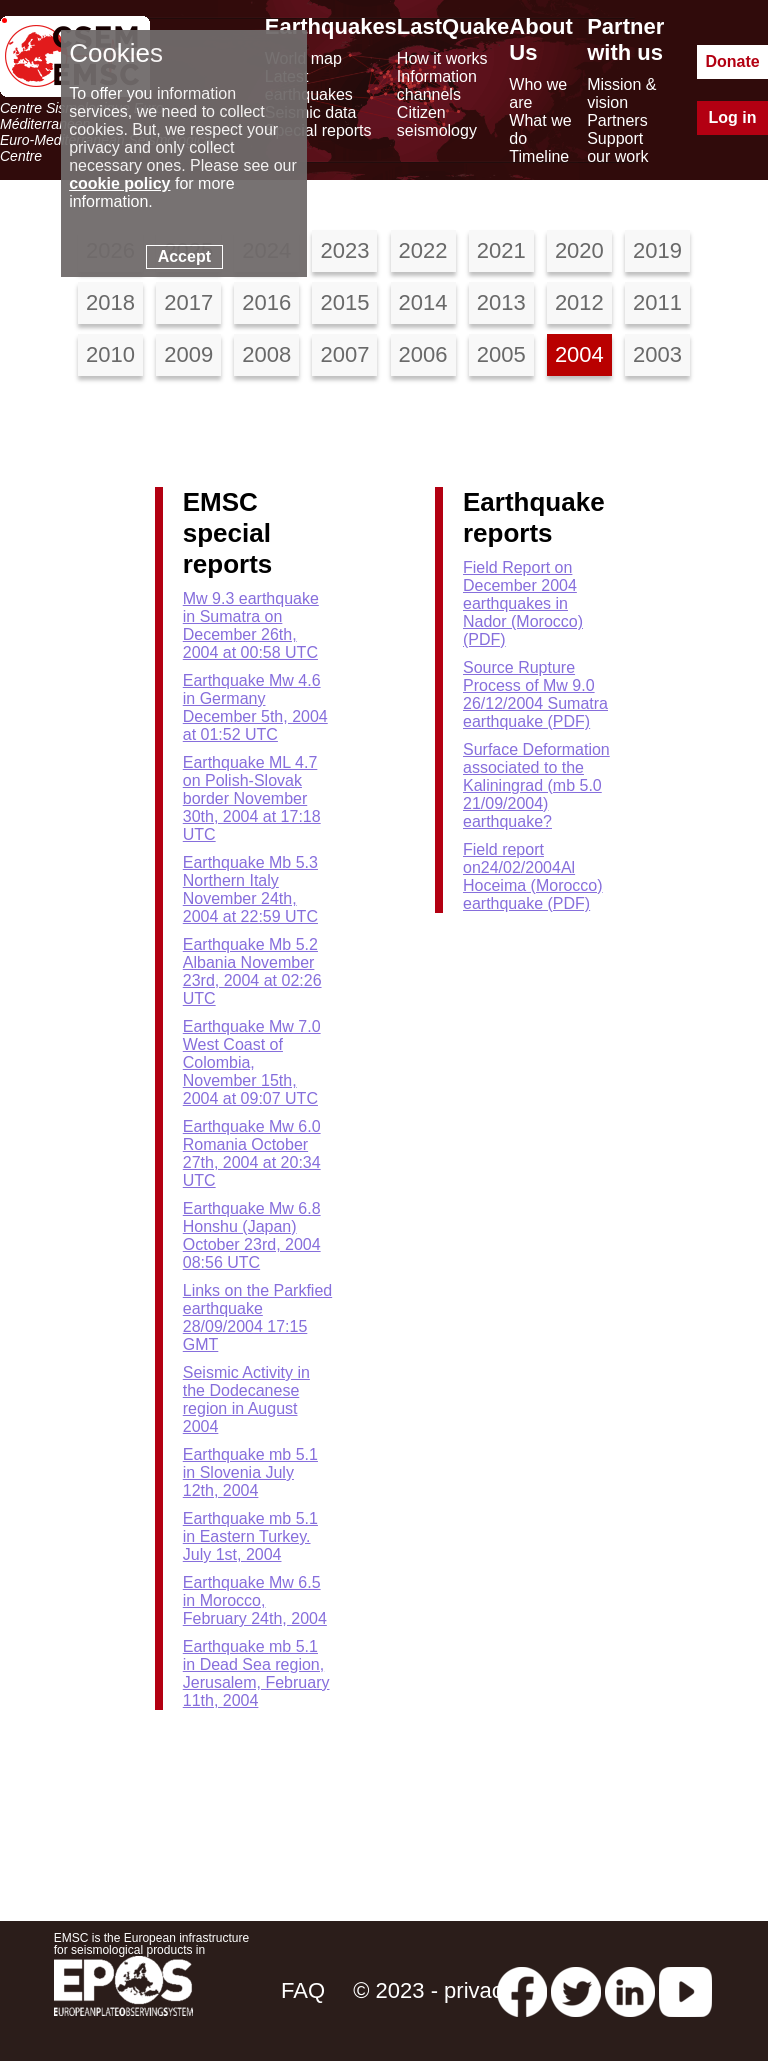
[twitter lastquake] (576, 1990)
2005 (501, 354)
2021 (501, 250)
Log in (733, 117)
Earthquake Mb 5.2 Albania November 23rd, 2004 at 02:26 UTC (252, 971)
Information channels (437, 85)
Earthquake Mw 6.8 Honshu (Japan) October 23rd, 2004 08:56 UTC (252, 1235)
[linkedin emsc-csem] (630, 1990)
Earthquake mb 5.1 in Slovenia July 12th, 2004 (250, 1472)
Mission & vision (621, 93)
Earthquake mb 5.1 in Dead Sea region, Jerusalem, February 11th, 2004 (256, 1673)
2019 (657, 250)
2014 (423, 302)
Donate (732, 61)
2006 (423, 354)
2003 (657, 354)
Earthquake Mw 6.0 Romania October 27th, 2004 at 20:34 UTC (252, 1153)
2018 (110, 302)
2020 (579, 250)
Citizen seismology (437, 121)
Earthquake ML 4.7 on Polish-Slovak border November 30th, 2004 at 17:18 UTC (252, 798)
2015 (344, 302)
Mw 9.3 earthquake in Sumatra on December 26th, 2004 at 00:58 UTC (251, 625)
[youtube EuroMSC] (685, 1990)
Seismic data (311, 112)
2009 (188, 354)
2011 (657, 302)
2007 (344, 354)
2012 (579, 302)
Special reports (318, 130)
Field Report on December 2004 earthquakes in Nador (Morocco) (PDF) (523, 603)
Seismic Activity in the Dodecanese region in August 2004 (246, 1399)
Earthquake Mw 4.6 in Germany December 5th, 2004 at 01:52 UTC (255, 707)
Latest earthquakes (309, 85)
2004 (579, 354)
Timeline (539, 156)
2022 (423, 250)
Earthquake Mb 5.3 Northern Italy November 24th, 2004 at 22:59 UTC (250, 889)
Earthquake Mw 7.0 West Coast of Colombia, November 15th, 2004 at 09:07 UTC (252, 1062)
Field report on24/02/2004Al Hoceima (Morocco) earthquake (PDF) (533, 876)
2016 (266, 302)
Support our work (617, 147)
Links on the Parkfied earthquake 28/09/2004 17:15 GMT (257, 1317)
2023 (344, 250)
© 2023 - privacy (433, 1990)
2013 (501, 302)
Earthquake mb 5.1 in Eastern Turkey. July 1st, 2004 (250, 1536)
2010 (110, 354)
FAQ (303, 1990)
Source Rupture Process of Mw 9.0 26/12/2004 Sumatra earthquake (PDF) (535, 694)
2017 (188, 302)
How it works (442, 58)
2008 (266, 354)
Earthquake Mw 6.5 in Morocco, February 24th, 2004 (255, 1600)
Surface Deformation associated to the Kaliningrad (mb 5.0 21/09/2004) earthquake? (536, 785)
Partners (617, 120)
